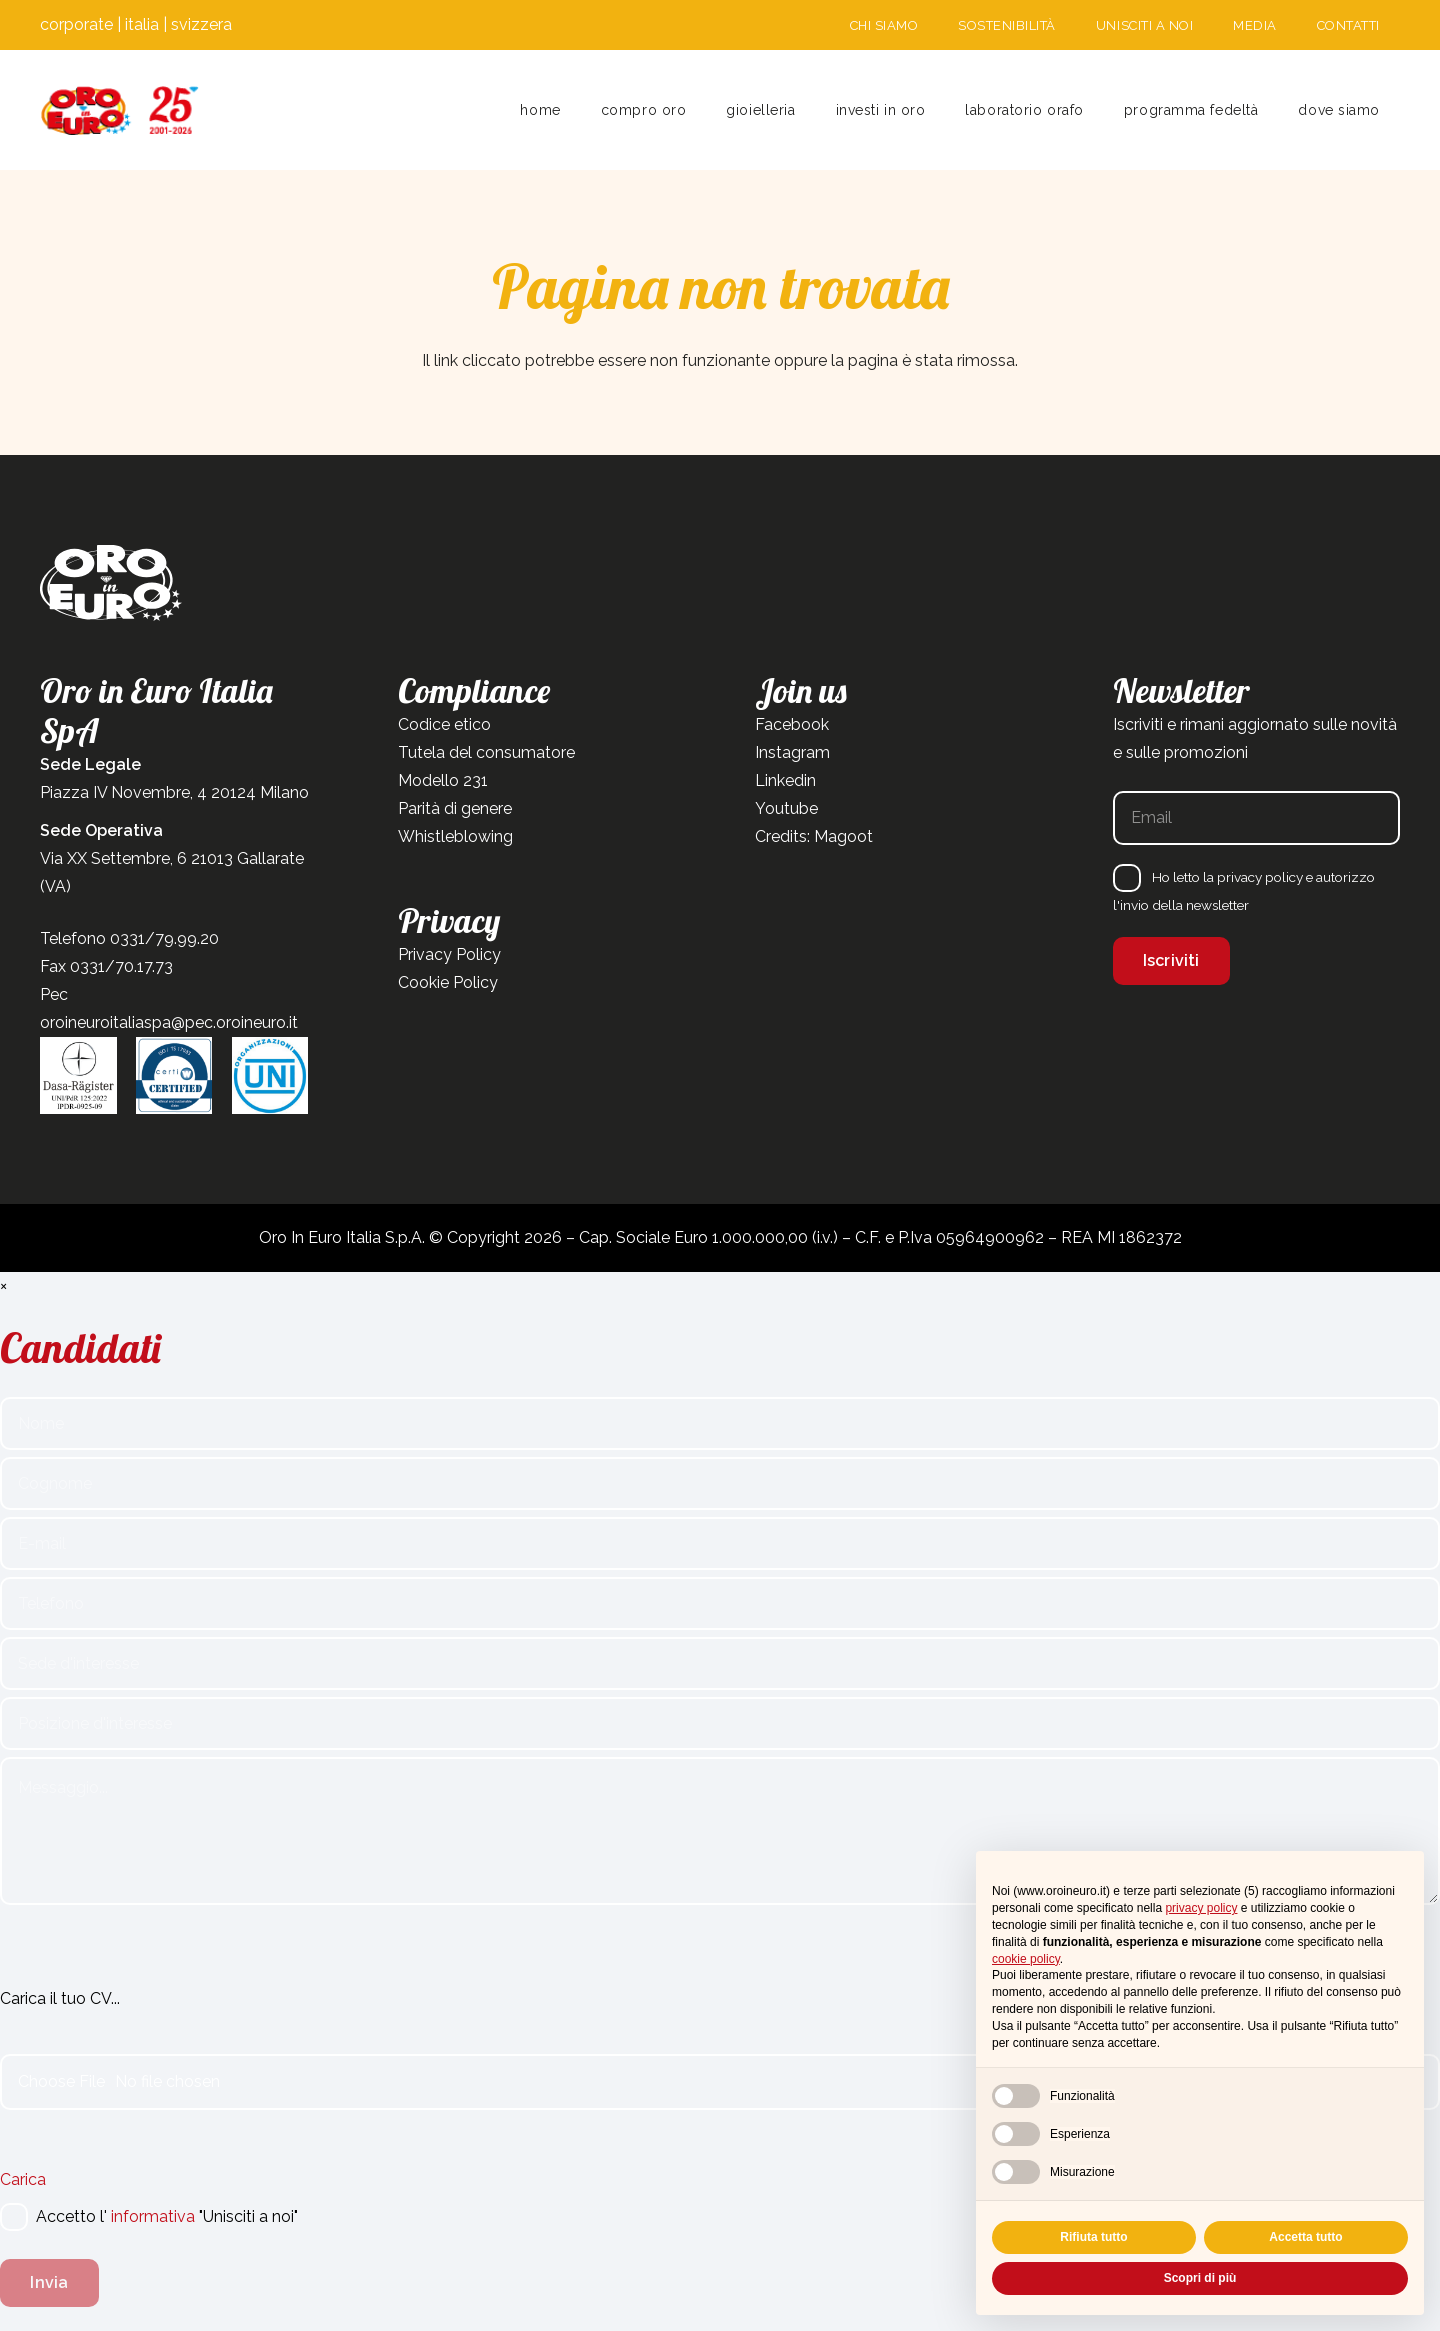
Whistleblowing (455, 836)
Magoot (843, 836)
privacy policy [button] (1201, 1908)
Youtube (786, 808)
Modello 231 (443, 780)
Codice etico (444, 724)
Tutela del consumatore (486, 752)
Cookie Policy (448, 982)
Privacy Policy (449, 954)
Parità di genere (455, 808)
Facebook (792, 724)
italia (142, 24)
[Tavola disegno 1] (120, 110)
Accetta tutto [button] (1305, 2237)
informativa (153, 2216)
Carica (23, 2179)
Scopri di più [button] (1200, 2278)
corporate (76, 24)
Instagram (792, 752)
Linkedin (785, 780)
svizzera (201, 24)
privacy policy (1260, 877)
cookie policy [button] (1026, 1959)
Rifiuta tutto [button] (1093, 2237)
